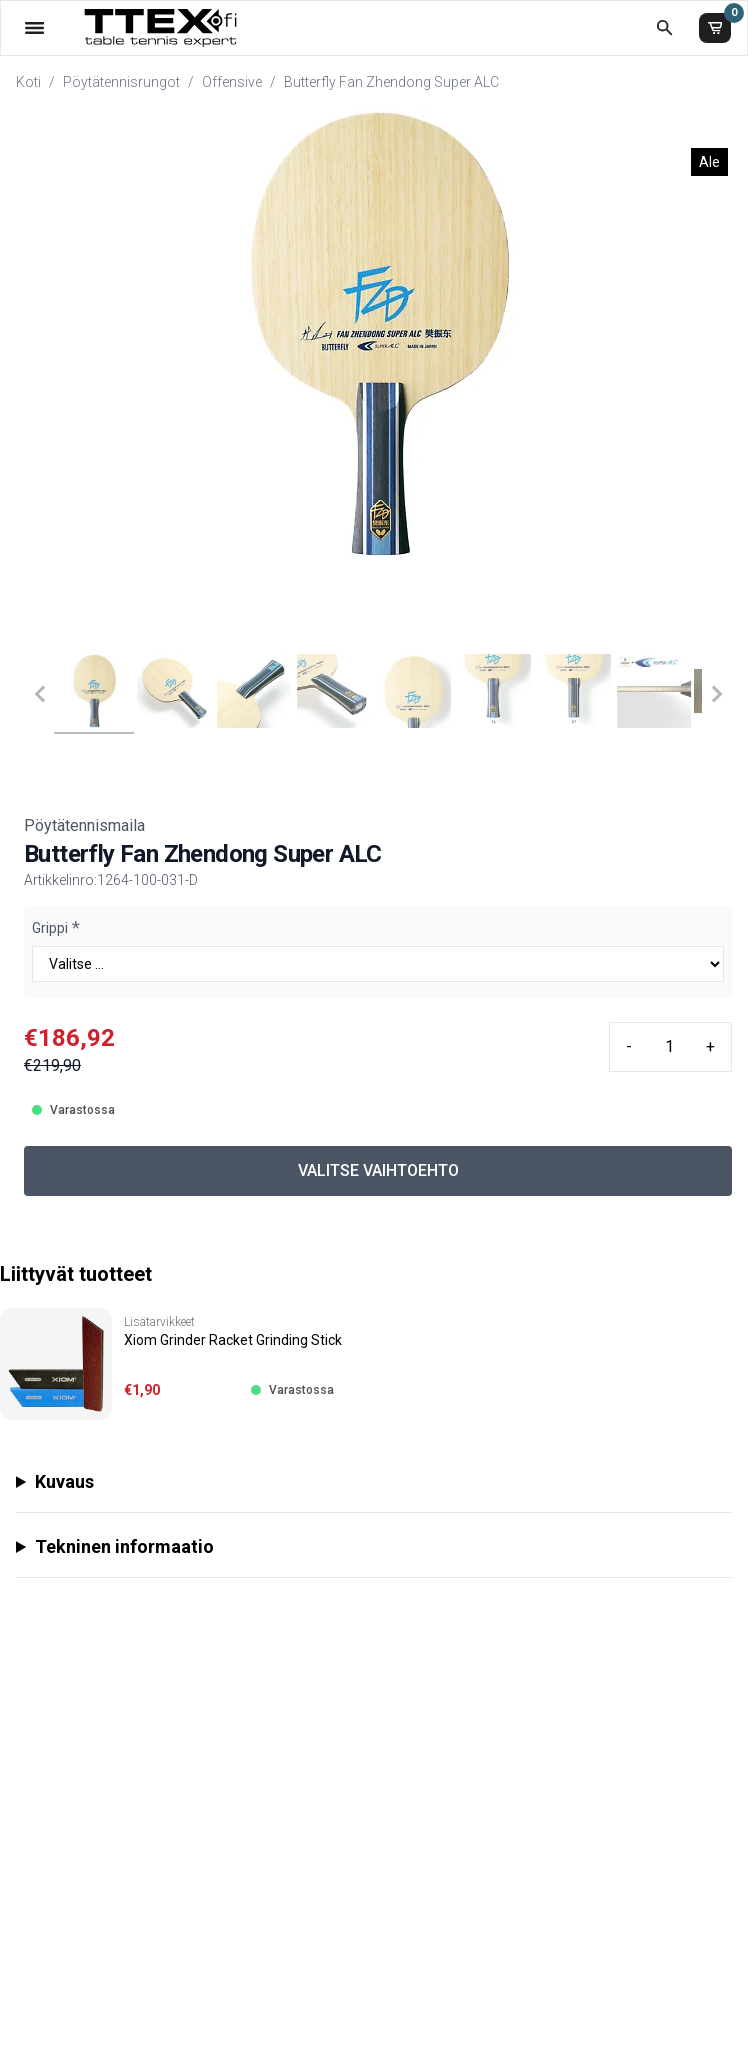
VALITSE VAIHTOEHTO (378, 1170)
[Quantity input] (669, 1047)
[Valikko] (34, 27)
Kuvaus (64, 1481)
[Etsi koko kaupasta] (664, 27)
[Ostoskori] (715, 28)
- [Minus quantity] (629, 1046)
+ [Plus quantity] (710, 1046)
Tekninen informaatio (124, 1546)
